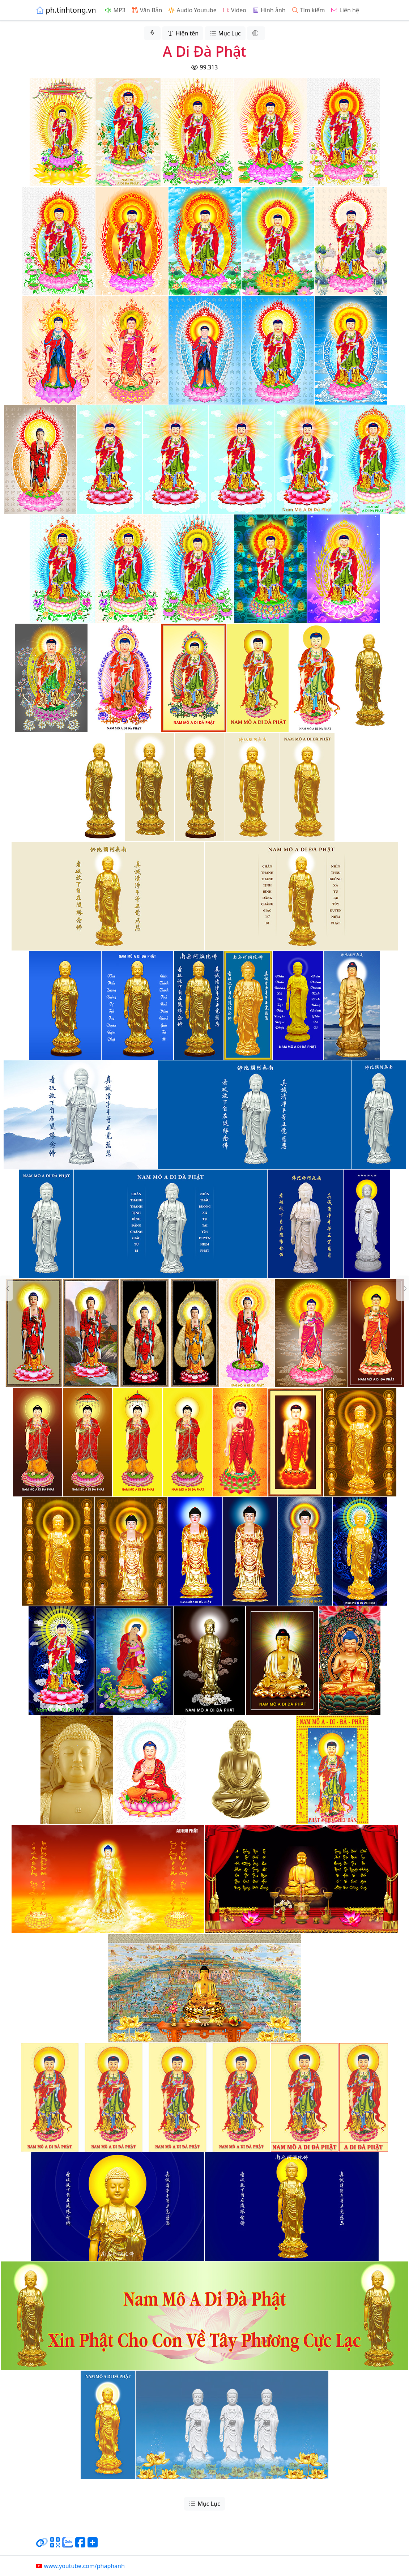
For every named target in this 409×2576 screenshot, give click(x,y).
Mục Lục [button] (224, 33)
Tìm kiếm (308, 10)
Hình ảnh (269, 10)
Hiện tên (183, 33)
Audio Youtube (192, 10)
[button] (6, 1288)
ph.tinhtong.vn (65, 10)
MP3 (115, 10)
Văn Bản (146, 10)
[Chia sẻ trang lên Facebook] (80, 2545)
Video (234, 10)
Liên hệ (345, 10)
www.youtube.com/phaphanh (80, 2566)
